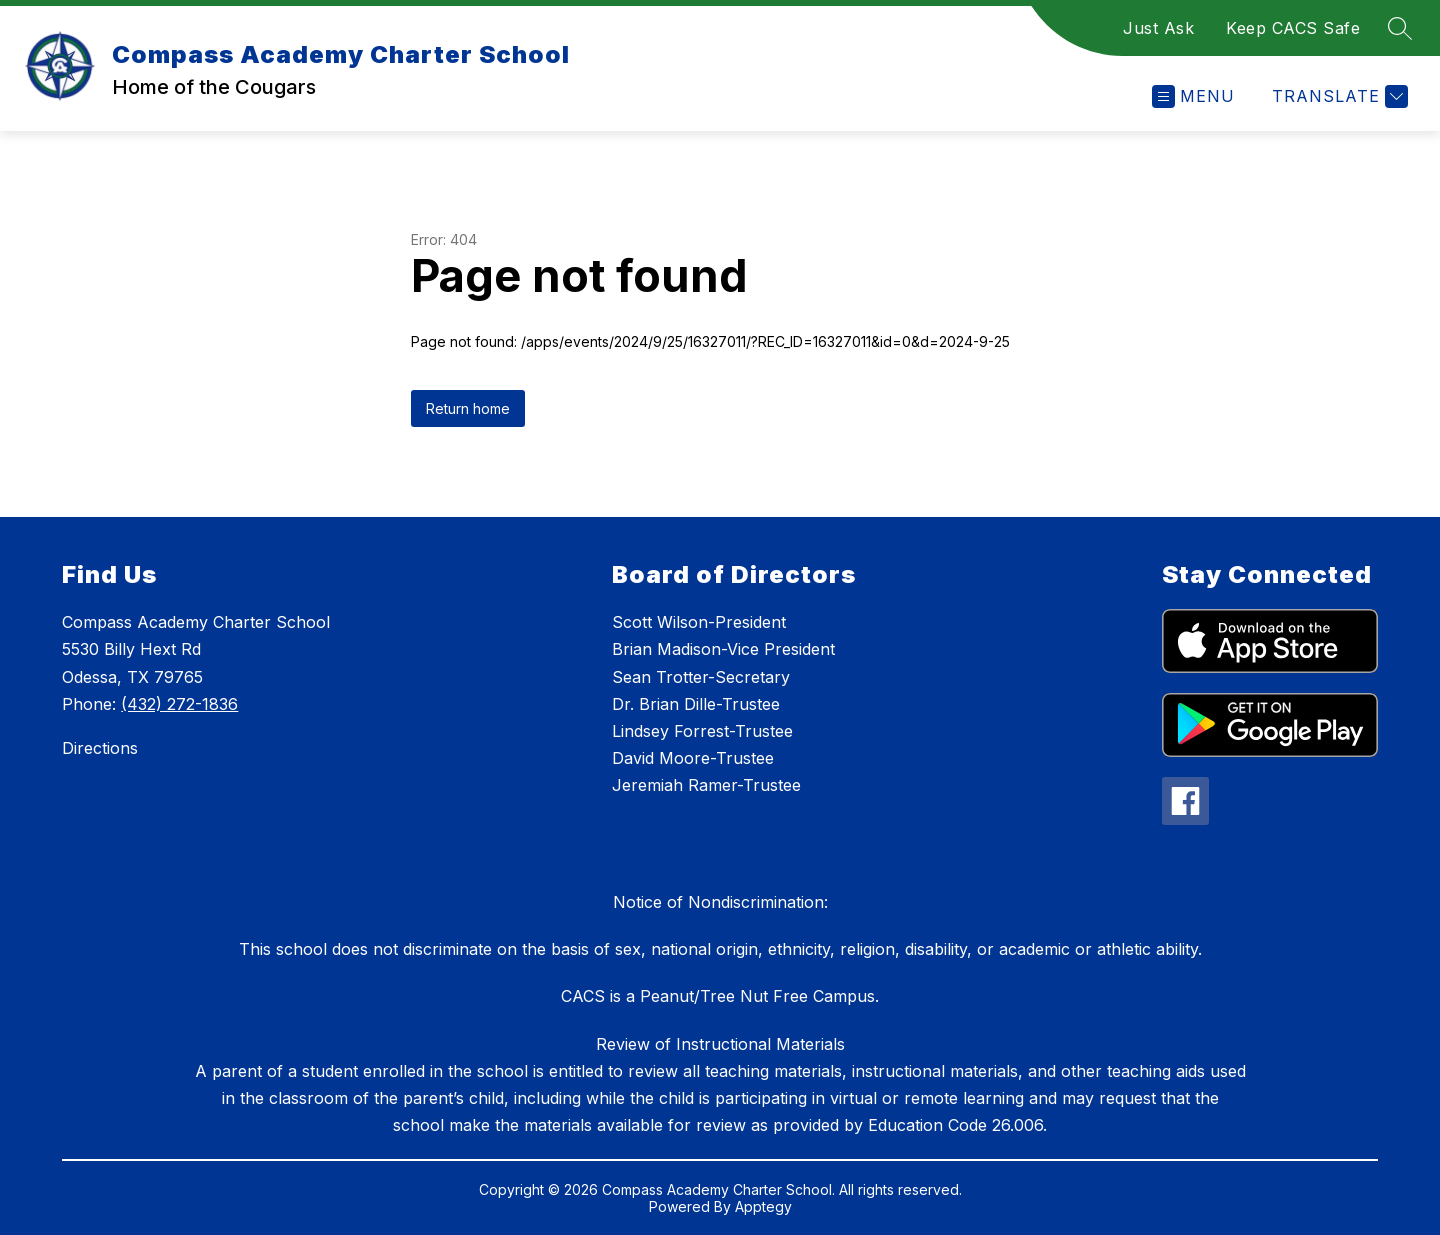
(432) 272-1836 (179, 704)
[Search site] (1400, 28)
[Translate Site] (1337, 96)
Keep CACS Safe (1293, 28)
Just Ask (1158, 28)
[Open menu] (1193, 96)
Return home (468, 408)
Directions (100, 748)
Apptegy (763, 1206)
